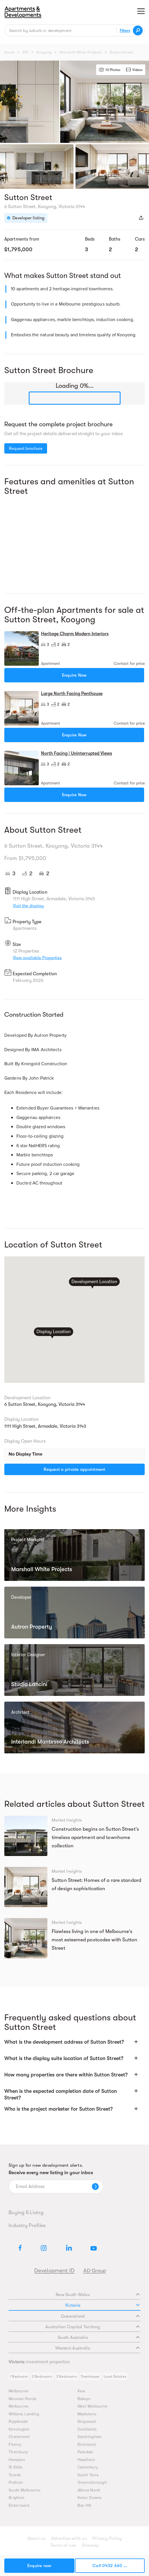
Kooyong (44, 52)
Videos (134, 70)
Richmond (87, 2444)
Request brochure (25, 448)
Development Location (94, 1281)
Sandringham (90, 2436)
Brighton (16, 2497)
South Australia (99, 2337)
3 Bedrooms (66, 2376)
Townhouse (90, 2376)
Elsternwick (19, 2505)
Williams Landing (24, 2414)
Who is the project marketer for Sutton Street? (58, 2109)
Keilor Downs (90, 2497)
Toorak (15, 2475)
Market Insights (67, 1820)
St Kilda (15, 2467)
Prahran (16, 2482)
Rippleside (18, 2421)
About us (36, 2538)
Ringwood (87, 2421)
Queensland (100, 2316)
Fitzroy (15, 2444)
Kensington (19, 2429)
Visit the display (28, 905)
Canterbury (88, 2467)
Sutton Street (121, 52)
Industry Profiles (27, 2225)
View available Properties (37, 957)
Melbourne (18, 2391)
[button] (74, 2045)
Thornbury (18, 2452)
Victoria (102, 2305)
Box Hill (84, 2505)
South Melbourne (24, 2490)
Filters (125, 30)
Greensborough (92, 2482)
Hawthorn (86, 2459)
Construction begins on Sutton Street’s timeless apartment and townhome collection (95, 1837)
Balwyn (84, 2398)
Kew (81, 2391)
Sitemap (90, 2545)
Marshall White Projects (81, 52)
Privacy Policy (107, 2538)
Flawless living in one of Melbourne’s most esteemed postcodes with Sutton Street (95, 1939)
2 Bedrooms (42, 2376)
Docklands (87, 2429)
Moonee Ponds (22, 2398)
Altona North (89, 2490)
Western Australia (97, 2348)
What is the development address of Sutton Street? (64, 2042)
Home (9, 52)
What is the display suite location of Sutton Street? (63, 2058)
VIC (25, 52)
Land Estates (115, 2376)
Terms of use (63, 2545)
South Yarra (88, 2475)
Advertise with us (69, 2538)
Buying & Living (26, 2212)
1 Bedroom (19, 2376)
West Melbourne (93, 2406)
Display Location (53, 1331)
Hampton (17, 2459)
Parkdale (85, 2452)
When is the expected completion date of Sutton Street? (60, 2094)
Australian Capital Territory (92, 2326)
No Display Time (25, 1454)
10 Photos (109, 70)
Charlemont (19, 2436)
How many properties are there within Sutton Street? (65, 2075)
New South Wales (98, 2294)
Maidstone (87, 2414)
